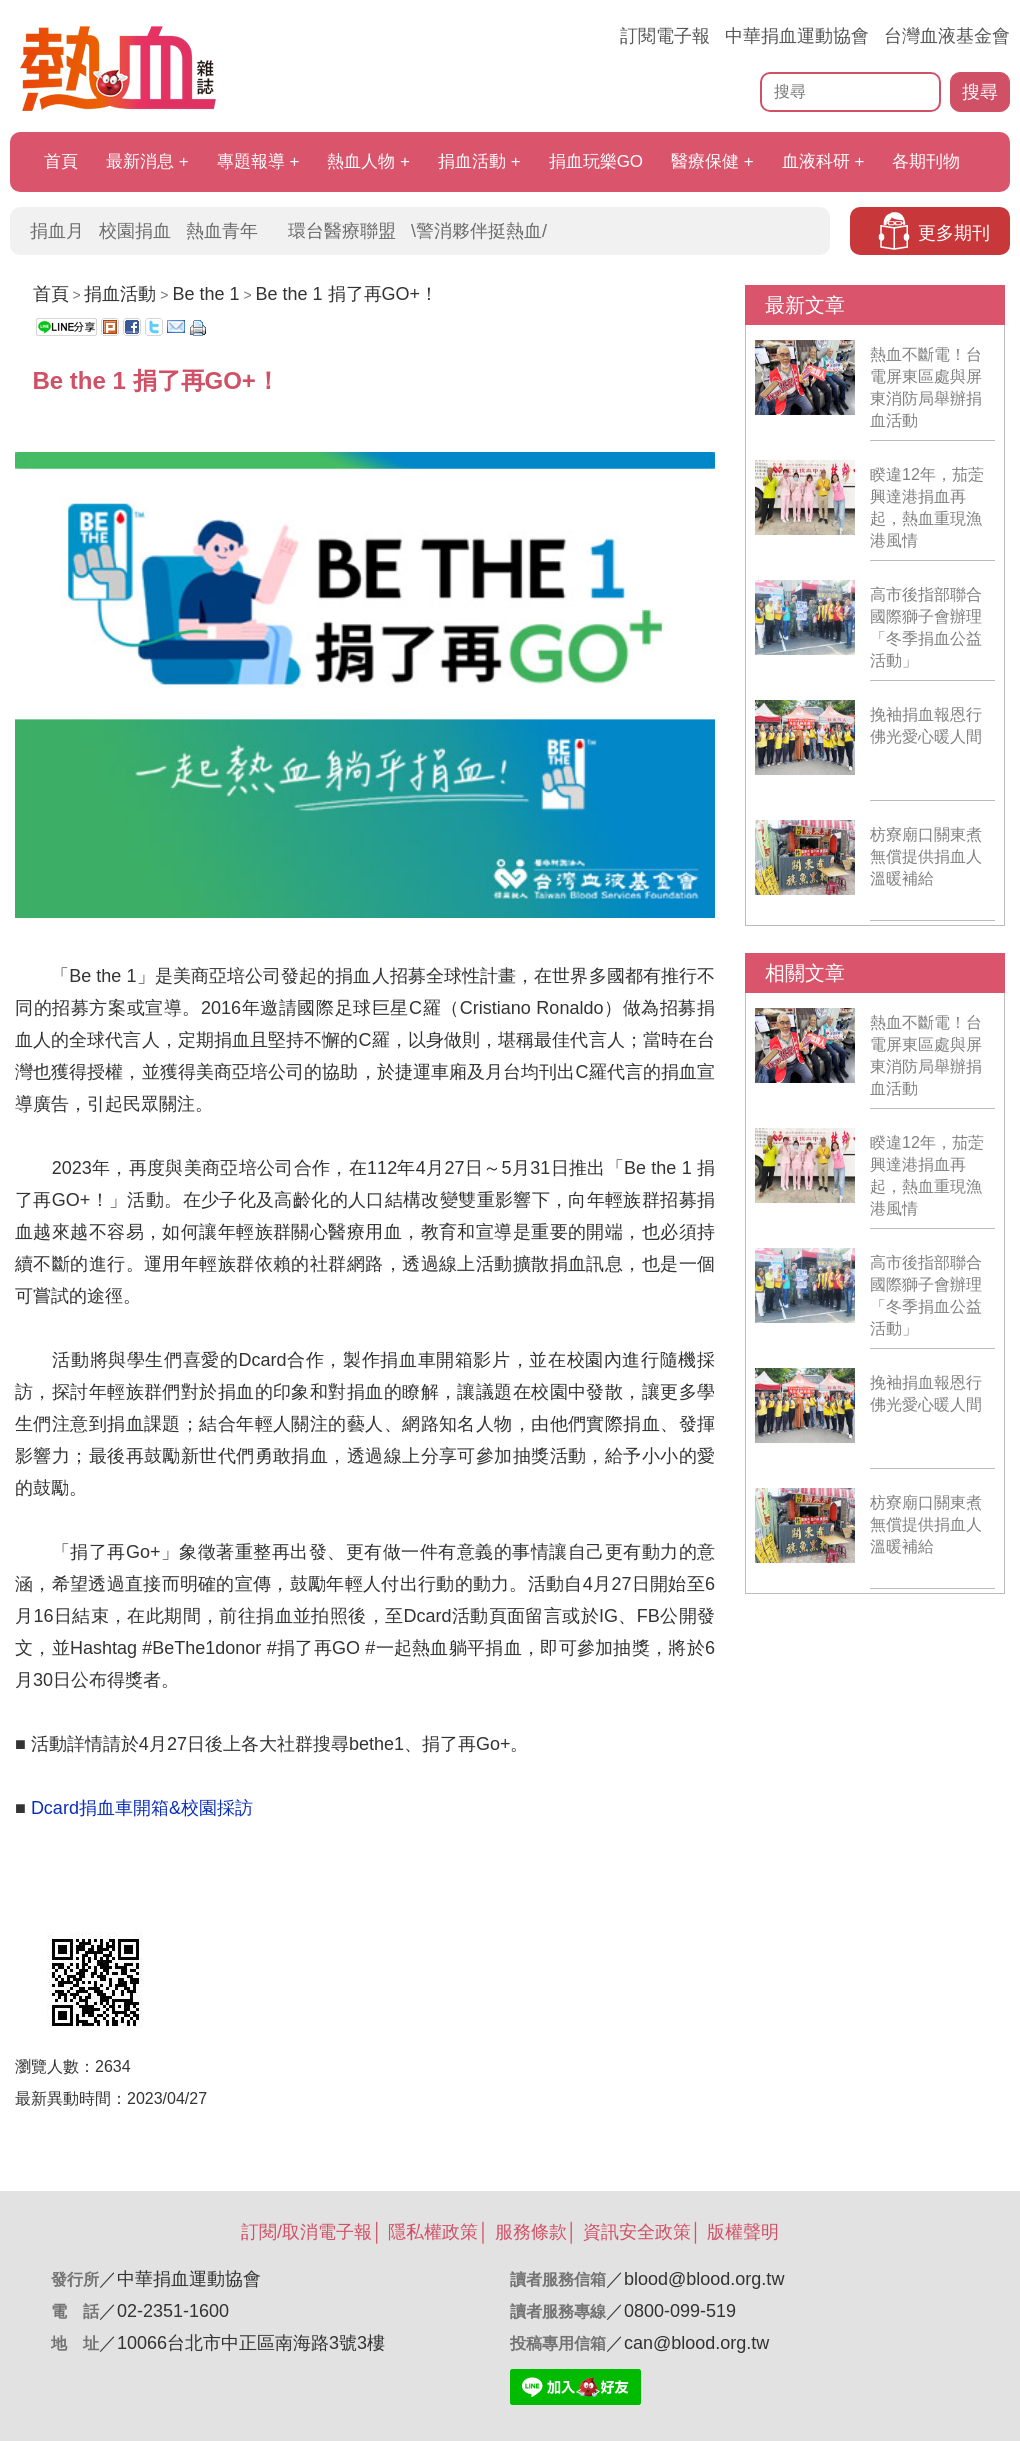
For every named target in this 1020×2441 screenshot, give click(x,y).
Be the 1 (205, 294)
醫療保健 (705, 161)
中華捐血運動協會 (797, 36)
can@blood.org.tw (696, 2343)
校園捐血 (135, 231)
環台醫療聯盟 (342, 231)
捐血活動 (472, 161)
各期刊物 (926, 161)
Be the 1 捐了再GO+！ (346, 294)
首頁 (61, 161)
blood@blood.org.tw (704, 2279)
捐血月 (57, 231)
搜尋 (980, 92)
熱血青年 (222, 231)
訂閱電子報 (665, 36)
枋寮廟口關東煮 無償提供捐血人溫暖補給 (926, 856)
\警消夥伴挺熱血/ (479, 231)
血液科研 (816, 161)
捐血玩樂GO (596, 161)
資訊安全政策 (637, 2232)
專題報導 (251, 161)
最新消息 (140, 161)
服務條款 (531, 2232)
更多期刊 (954, 233)
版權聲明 (743, 2232)
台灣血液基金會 (947, 36)
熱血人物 (361, 161)
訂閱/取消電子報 (306, 2232)
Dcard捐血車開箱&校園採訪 (144, 1808)
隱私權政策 (433, 2232)
